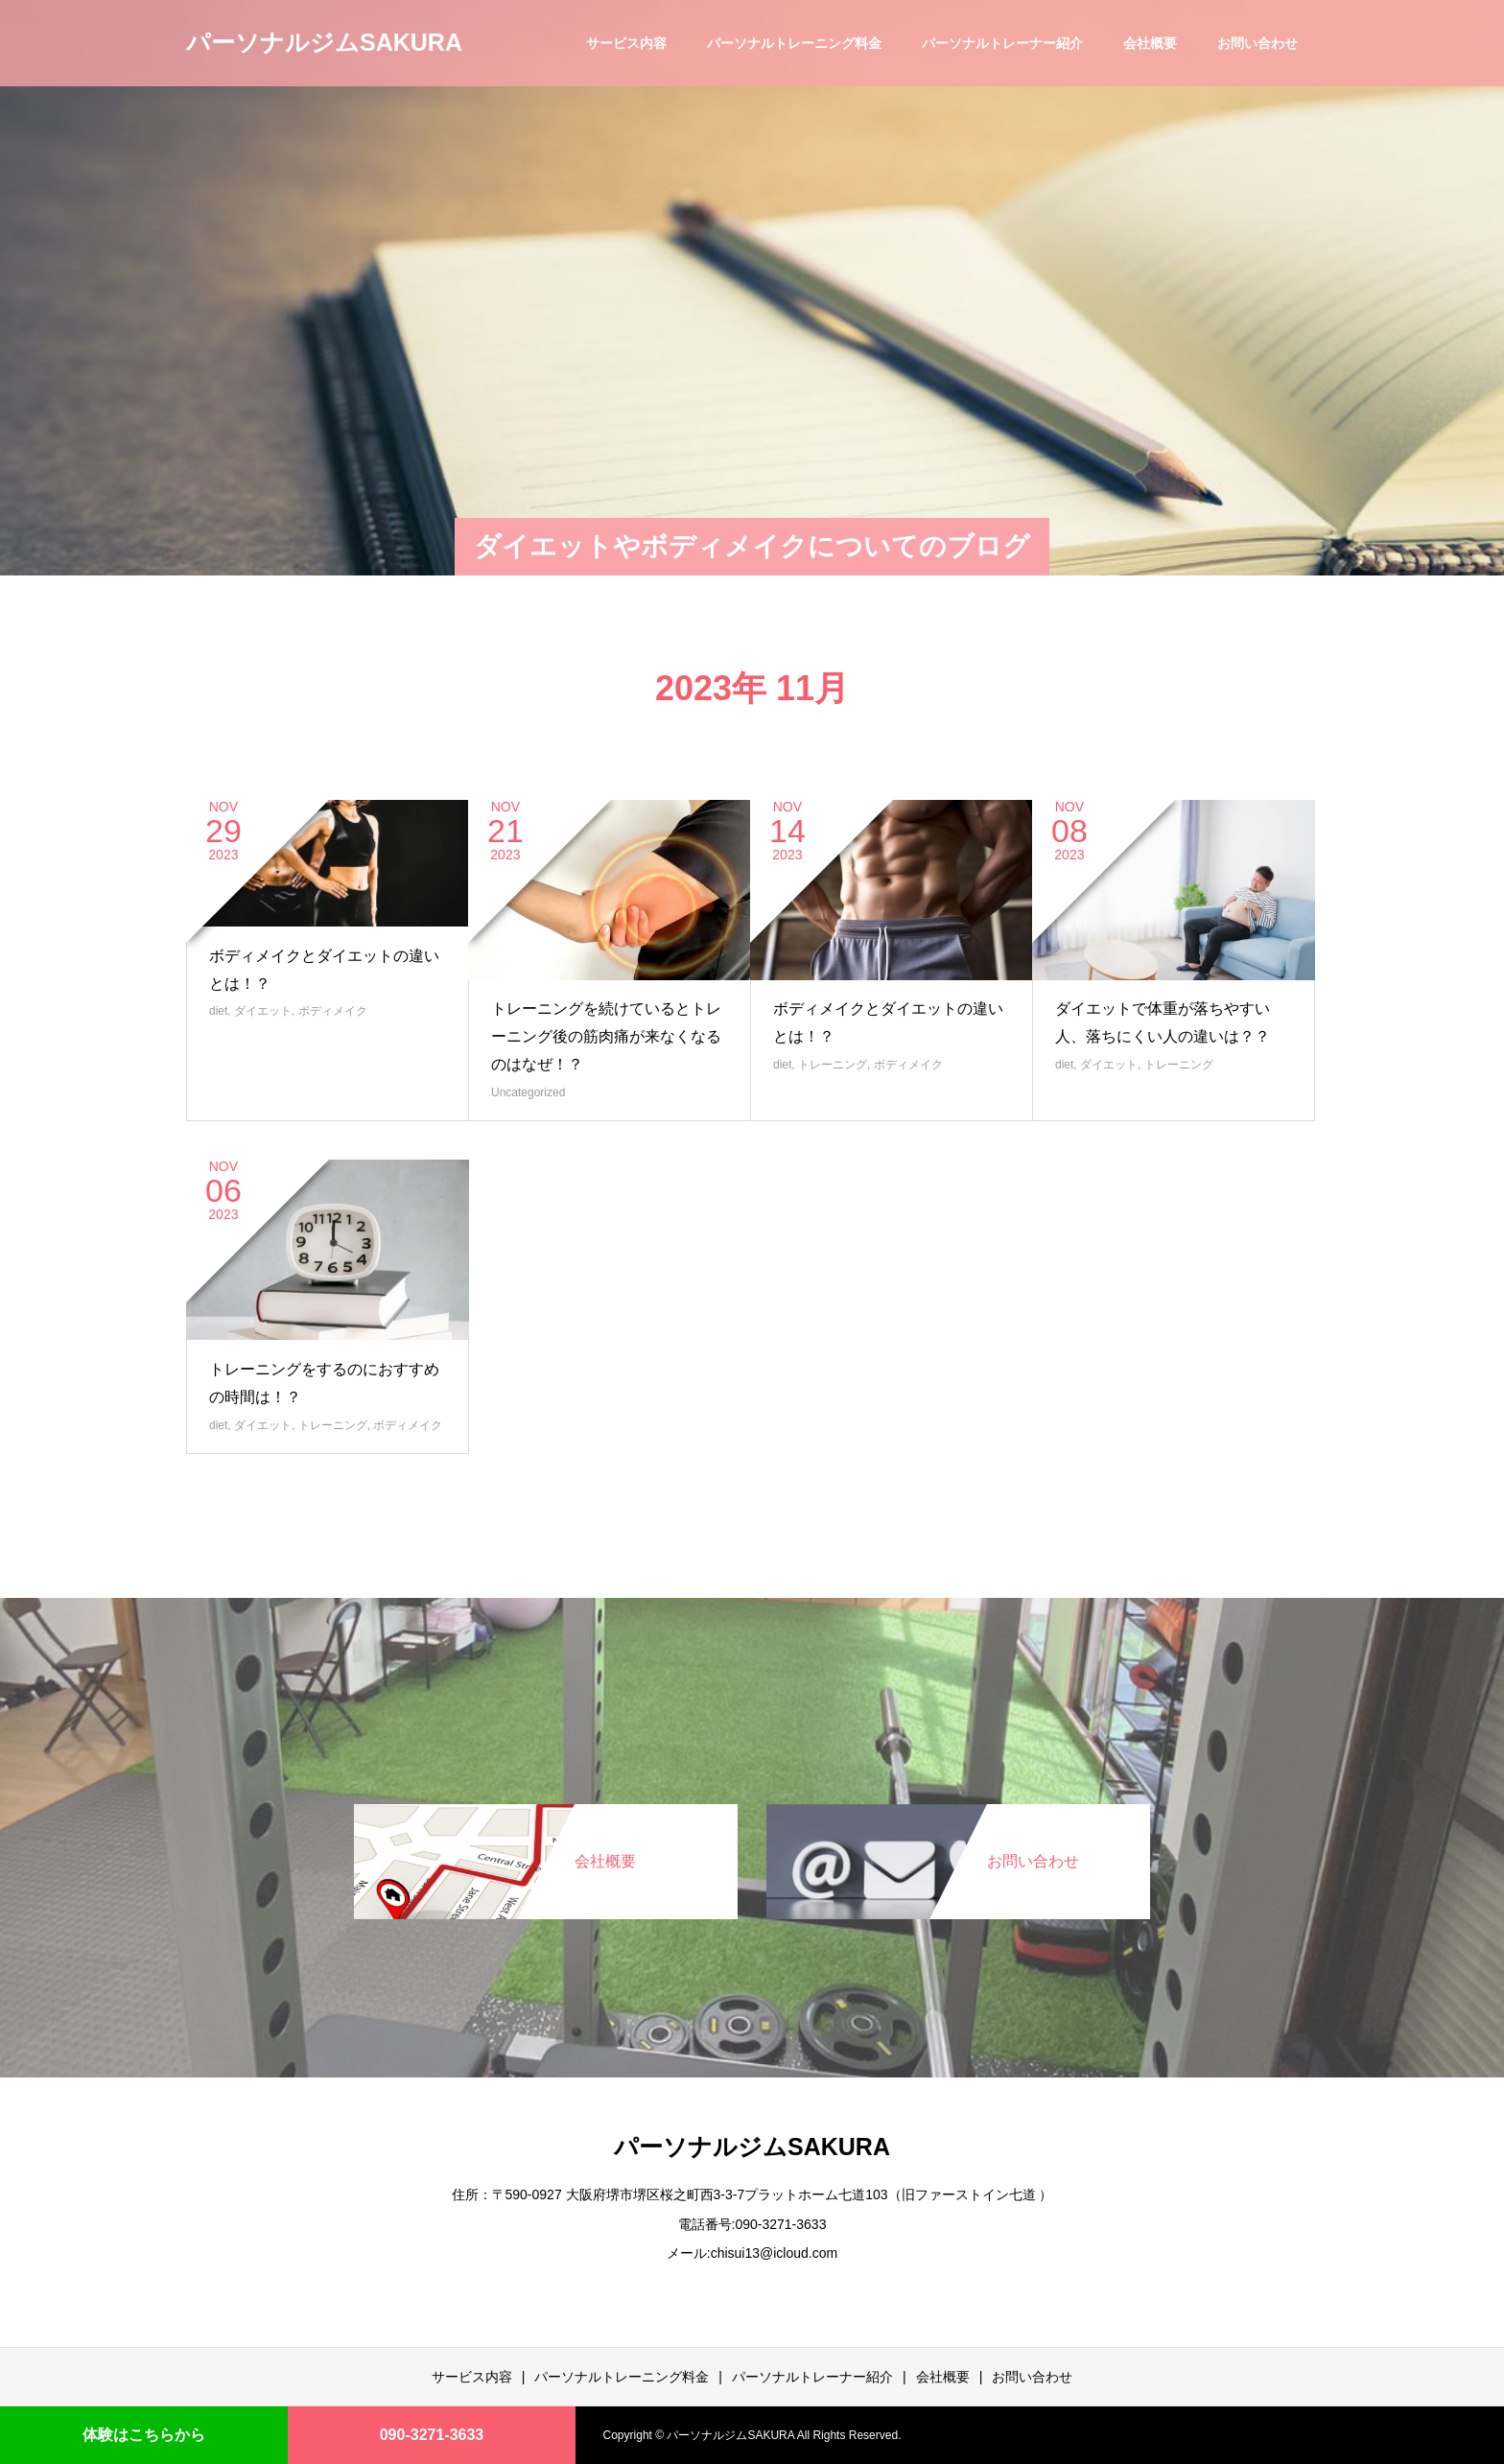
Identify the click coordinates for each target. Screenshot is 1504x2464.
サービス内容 (626, 43)
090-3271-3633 (432, 2435)
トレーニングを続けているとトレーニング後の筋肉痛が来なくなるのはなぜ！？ (606, 1036)
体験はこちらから (143, 2435)
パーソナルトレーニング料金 (794, 43)
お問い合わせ (1257, 43)
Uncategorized (528, 1092)
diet (218, 1011)
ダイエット (263, 1011)
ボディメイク (332, 1011)
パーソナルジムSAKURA (324, 42)
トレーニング (832, 1064)
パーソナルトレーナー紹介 (1002, 43)
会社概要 (1150, 43)
